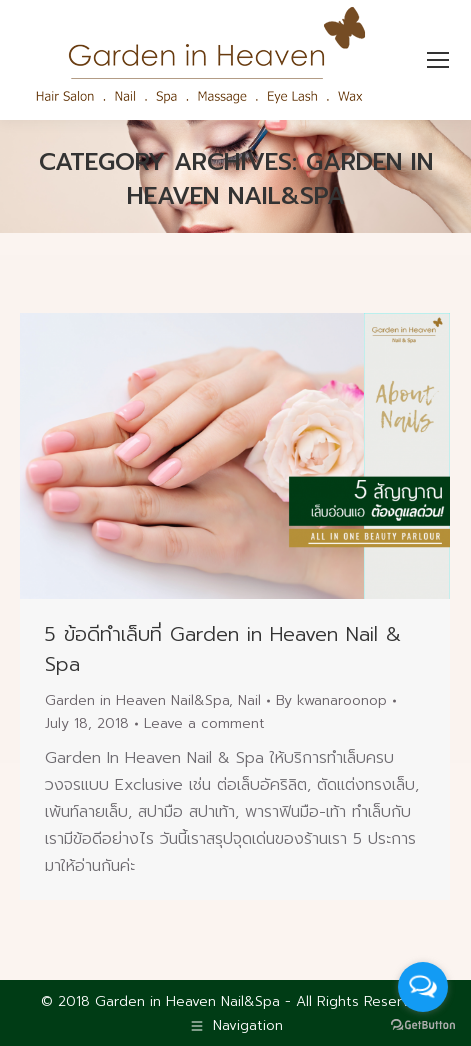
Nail (249, 700)
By (331, 700)
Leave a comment (204, 723)
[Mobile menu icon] (438, 60)
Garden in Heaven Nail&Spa (137, 700)
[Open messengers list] (423, 987)
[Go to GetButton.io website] (423, 1025)
